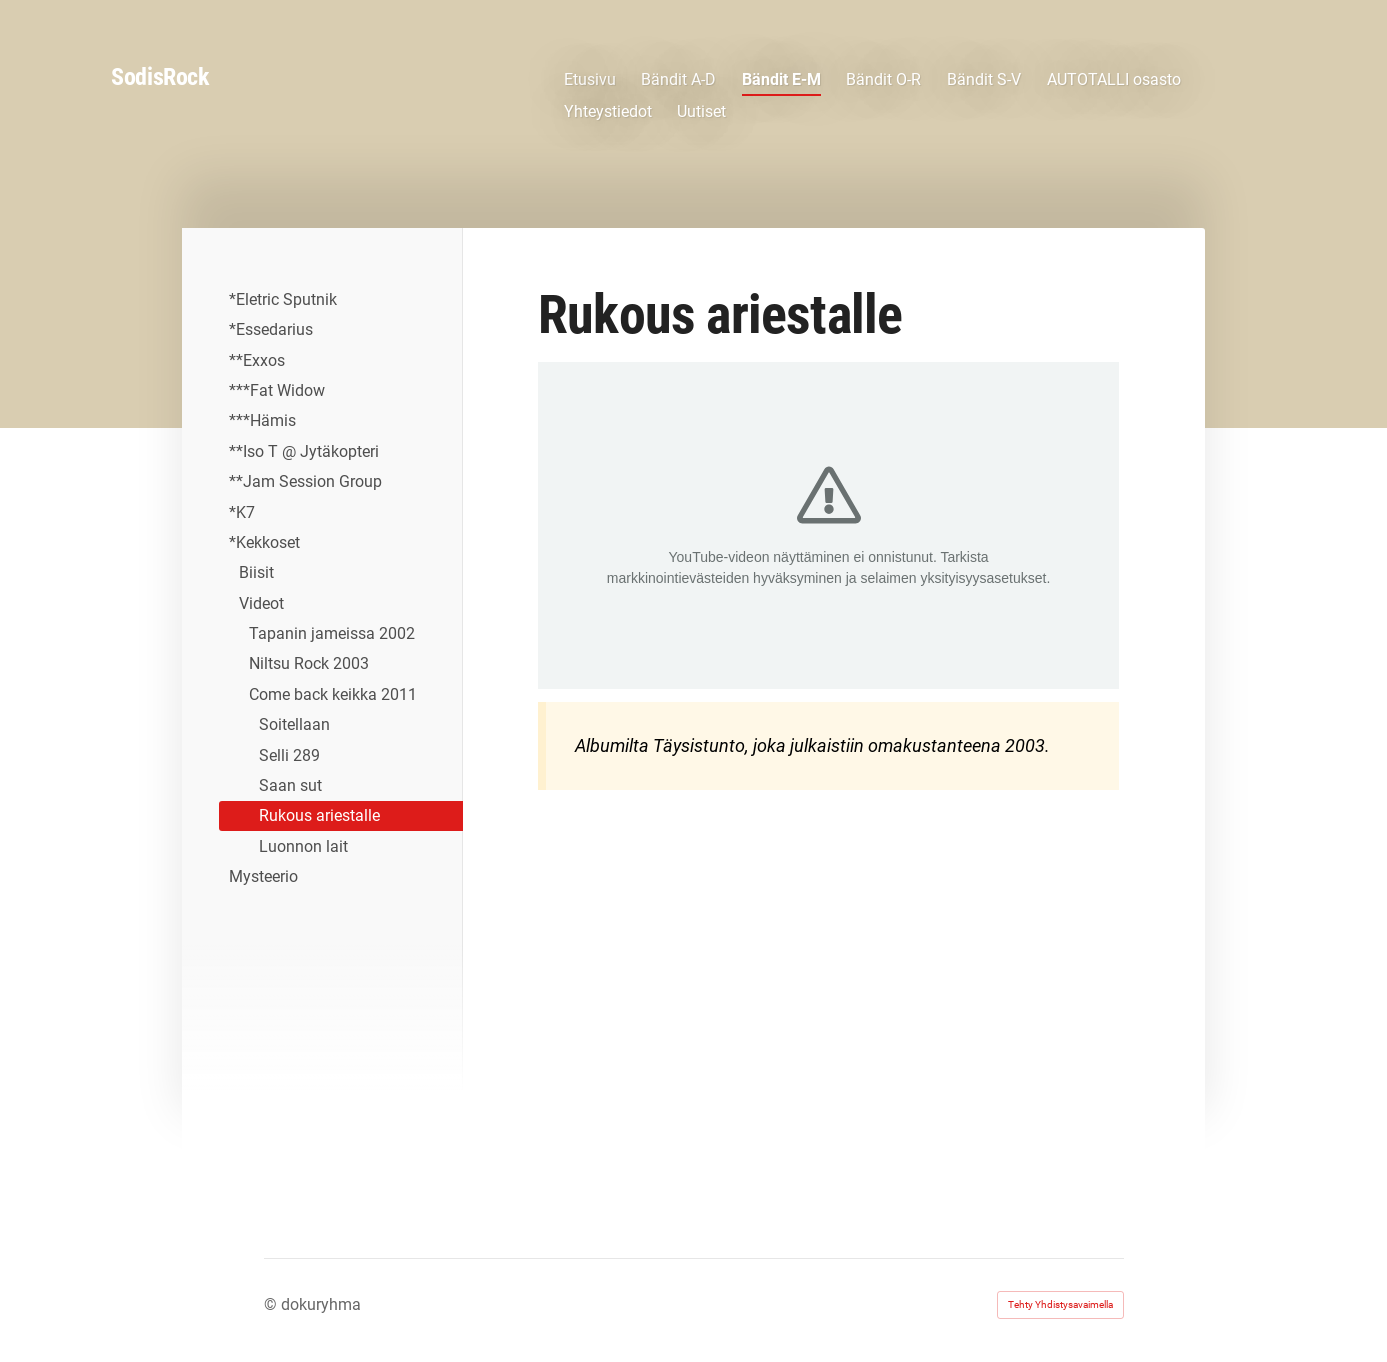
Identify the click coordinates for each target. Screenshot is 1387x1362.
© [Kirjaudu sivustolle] (272, 1304)
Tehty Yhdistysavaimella (1060, 1304)
